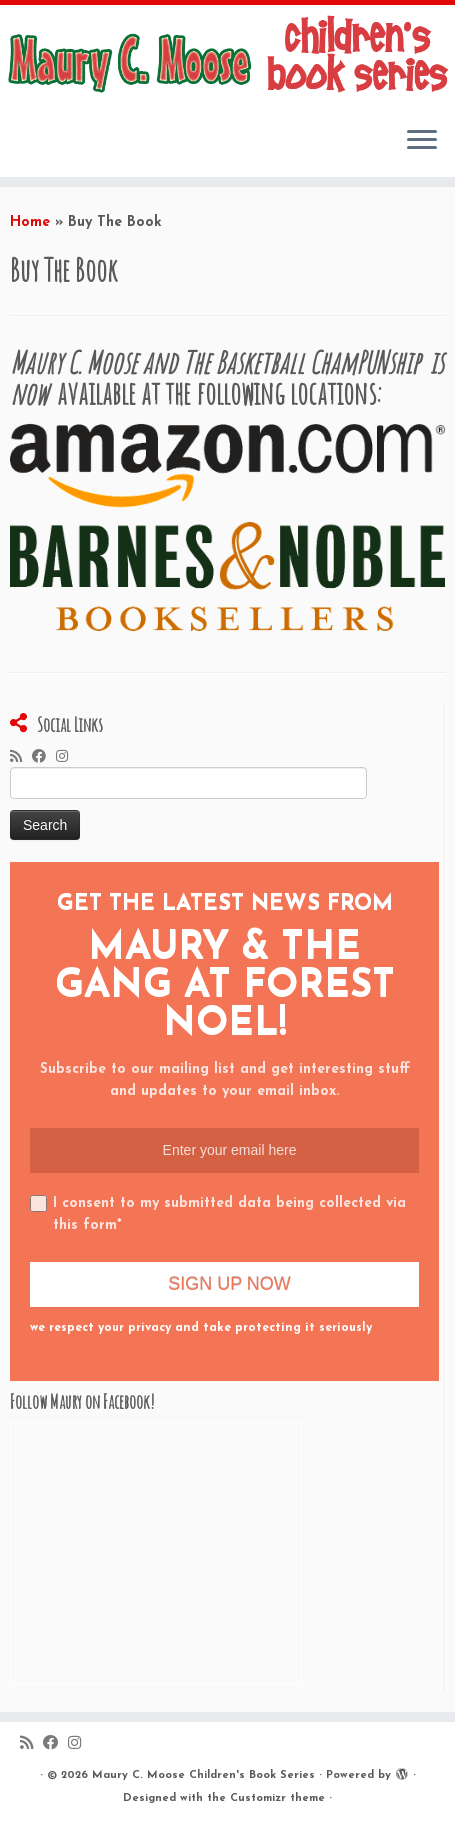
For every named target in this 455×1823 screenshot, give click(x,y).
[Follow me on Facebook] (44, 758)
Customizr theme (277, 1798)
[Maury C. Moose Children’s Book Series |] (227, 57)
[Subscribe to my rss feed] (21, 758)
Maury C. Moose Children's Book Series (203, 1775)
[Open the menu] (422, 141)
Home (30, 222)
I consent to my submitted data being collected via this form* (218, 1214)
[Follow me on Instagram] (67, 758)
